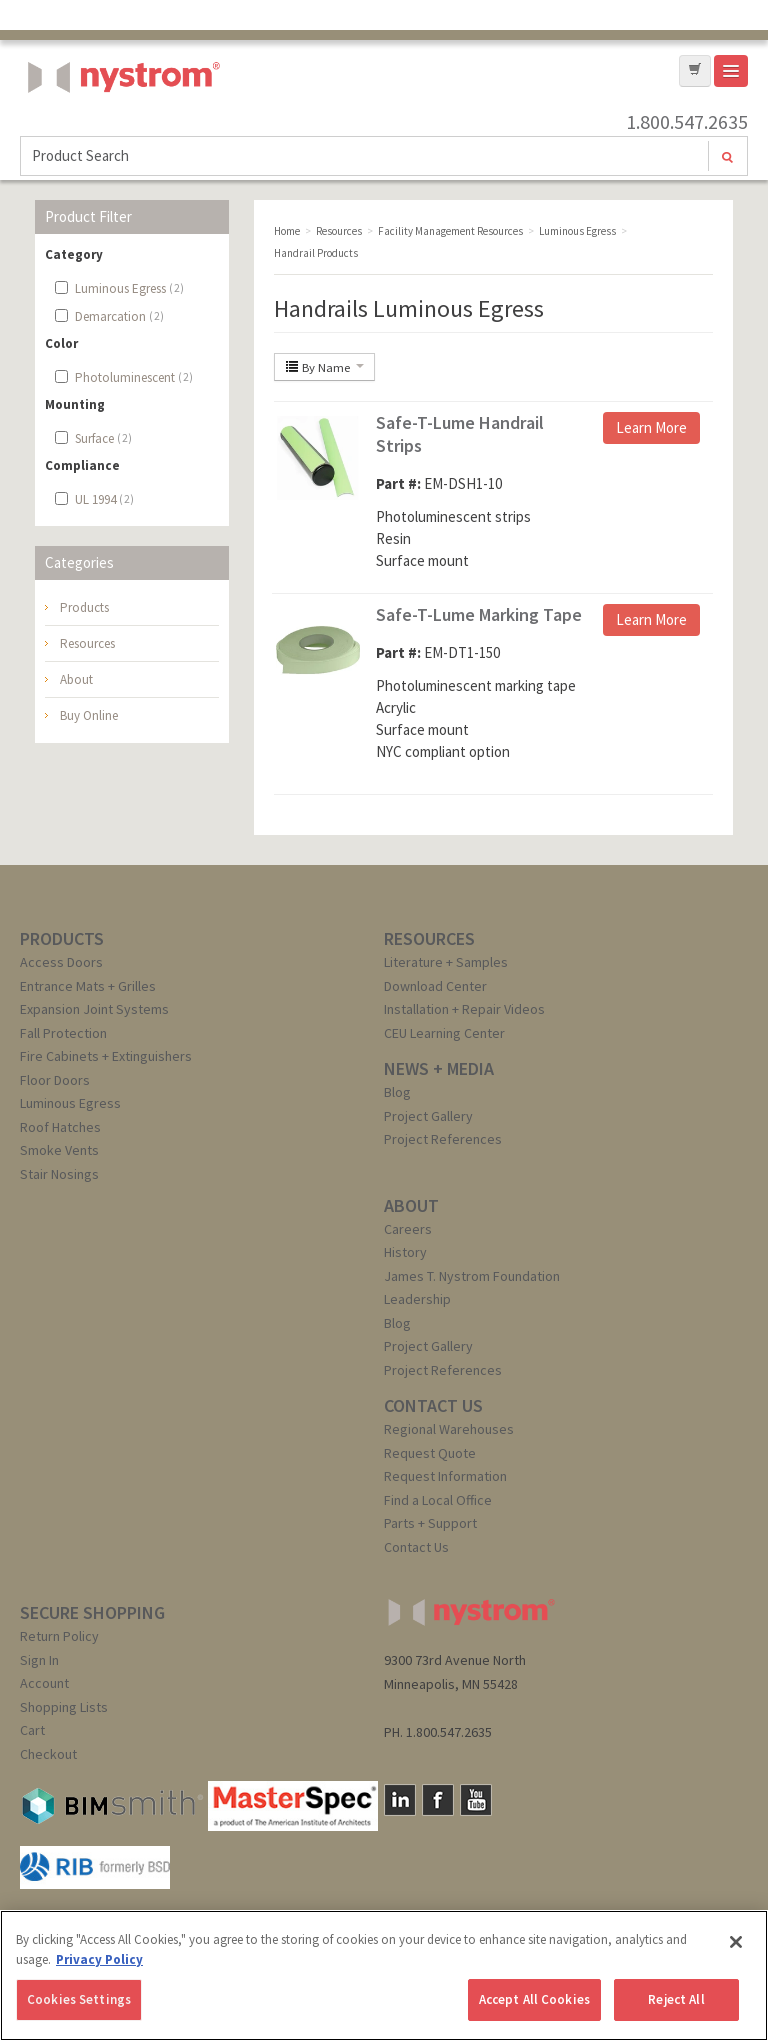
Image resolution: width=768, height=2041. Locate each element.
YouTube (476, 1800)
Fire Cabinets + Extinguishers (106, 1056)
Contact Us (416, 1547)
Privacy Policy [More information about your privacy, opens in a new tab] (99, 1959)
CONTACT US (433, 1405)
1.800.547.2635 (687, 122)
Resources (87, 643)
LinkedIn (400, 1800)
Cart (32, 1730)
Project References (443, 1139)
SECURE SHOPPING (92, 1612)
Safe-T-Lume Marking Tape (479, 614)
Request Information (445, 1476)
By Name (324, 367)
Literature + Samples (446, 962)
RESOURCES (429, 938)
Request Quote (430, 1453)
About (76, 679)
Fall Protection (63, 1033)
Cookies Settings (79, 1999)
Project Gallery (428, 1116)
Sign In (39, 1660)
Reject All (676, 1999)
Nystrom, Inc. (120, 127)
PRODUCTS (62, 938)
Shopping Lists (64, 1707)
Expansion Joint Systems (94, 1009)
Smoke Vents (59, 1150)
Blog (397, 1092)
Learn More (651, 427)
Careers (408, 1229)
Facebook (438, 1800)
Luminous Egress (70, 1103)
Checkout (48, 1754)
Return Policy (59, 1636)
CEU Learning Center (444, 1033)
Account (44, 1683)
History (405, 1252)
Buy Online (89, 715)
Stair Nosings (59, 1174)
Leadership (417, 1299)
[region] (384, 1975)
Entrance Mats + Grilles (88, 986)
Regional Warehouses (449, 1429)
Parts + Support (430, 1523)
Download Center (435, 986)
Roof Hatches (60, 1127)
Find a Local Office (438, 1500)
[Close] (736, 1942)
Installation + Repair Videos (464, 1009)
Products (84, 607)
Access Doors (61, 962)
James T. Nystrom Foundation (472, 1276)
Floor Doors (55, 1080)
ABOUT (411, 1205)
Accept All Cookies (534, 1999)
